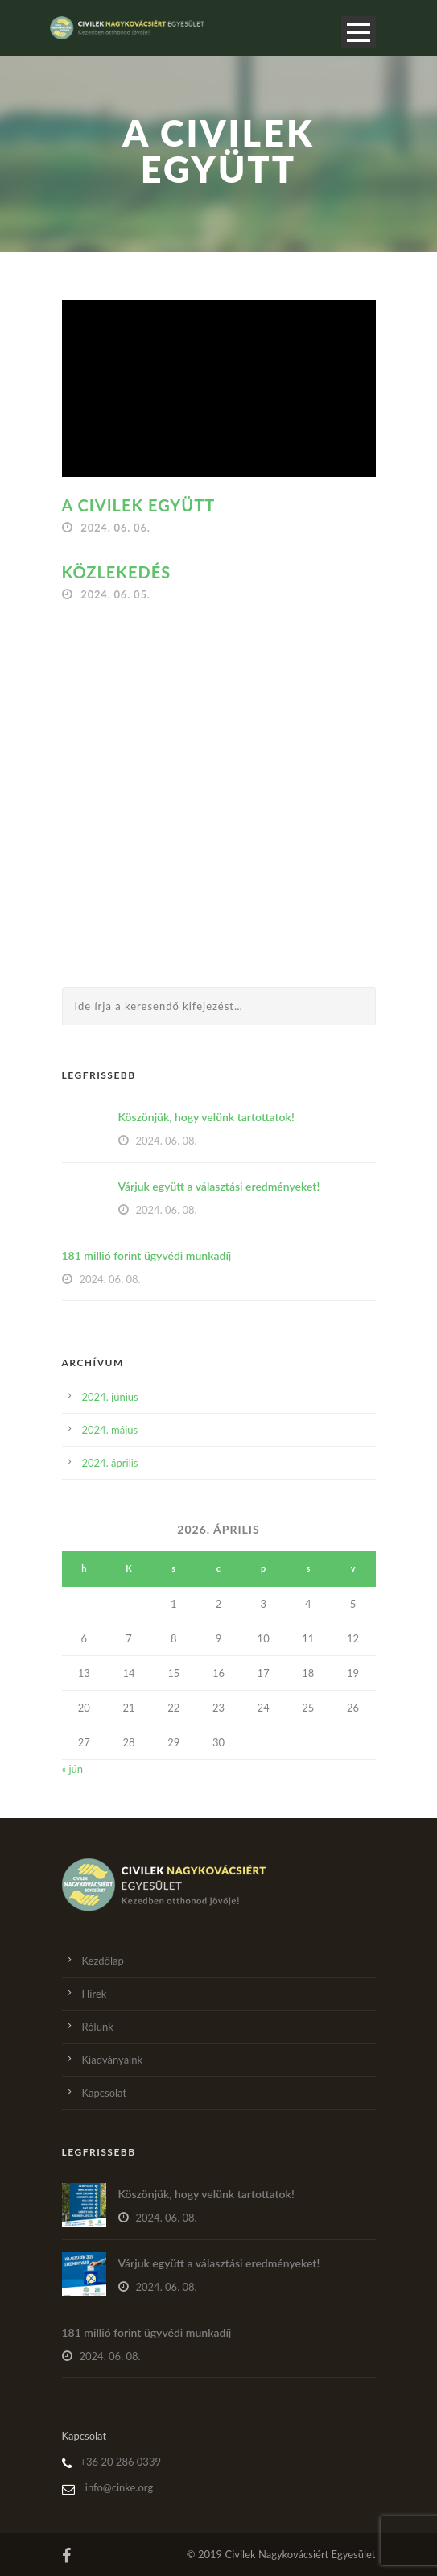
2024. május (110, 1429)
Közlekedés (116, 572)
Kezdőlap (103, 1960)
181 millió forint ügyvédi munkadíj (147, 1255)
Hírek (94, 1993)
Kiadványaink (112, 2059)
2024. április (110, 1462)
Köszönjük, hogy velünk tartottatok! (206, 1117)
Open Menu (358, 32)
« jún (73, 1768)
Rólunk (97, 2026)
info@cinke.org (119, 2487)
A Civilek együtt (139, 505)
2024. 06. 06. (115, 527)
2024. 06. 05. (115, 594)
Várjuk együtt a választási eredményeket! (219, 1186)
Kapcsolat (104, 2092)
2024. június (110, 1396)
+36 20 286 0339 (120, 2461)
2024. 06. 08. (166, 1140)
